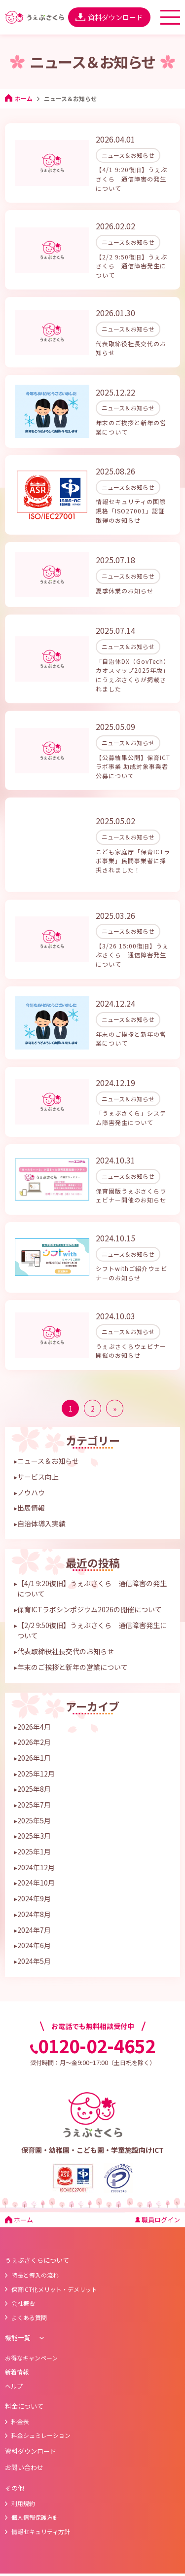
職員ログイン (157, 2205)
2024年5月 (34, 1946)
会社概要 (20, 2288)
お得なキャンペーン (31, 2343)
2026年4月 (34, 1712)
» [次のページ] (114, 1394)
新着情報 (17, 2357)
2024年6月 (34, 1930)
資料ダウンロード (109, 17)
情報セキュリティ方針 (37, 2516)
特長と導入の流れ (32, 2260)
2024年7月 (34, 1915)
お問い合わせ (24, 2452)
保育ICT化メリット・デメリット (51, 2274)
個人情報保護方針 (32, 2502)
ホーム (19, 98)
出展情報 (31, 1493)
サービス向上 (38, 1462)
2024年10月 (36, 1868)
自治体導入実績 (41, 1509)
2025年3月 (34, 1821)
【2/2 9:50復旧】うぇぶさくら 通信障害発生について (92, 1615)
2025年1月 (34, 1837)
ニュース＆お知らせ (48, 1446)
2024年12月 (36, 1852)
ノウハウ (31, 1478)
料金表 (17, 2406)
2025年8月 (34, 1774)
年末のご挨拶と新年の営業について (72, 1652)
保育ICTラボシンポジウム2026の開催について (89, 1594)
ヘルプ (14, 2371)
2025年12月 (36, 1759)
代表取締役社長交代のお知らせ (65, 1636)
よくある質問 (26, 2302)
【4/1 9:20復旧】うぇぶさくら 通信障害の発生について (92, 1573)
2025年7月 (34, 1790)
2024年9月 (34, 1883)
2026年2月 (34, 1727)
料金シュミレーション (38, 2420)
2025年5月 (34, 1806)
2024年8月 (34, 1899)
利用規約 (20, 2488)
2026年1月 (34, 1743)
